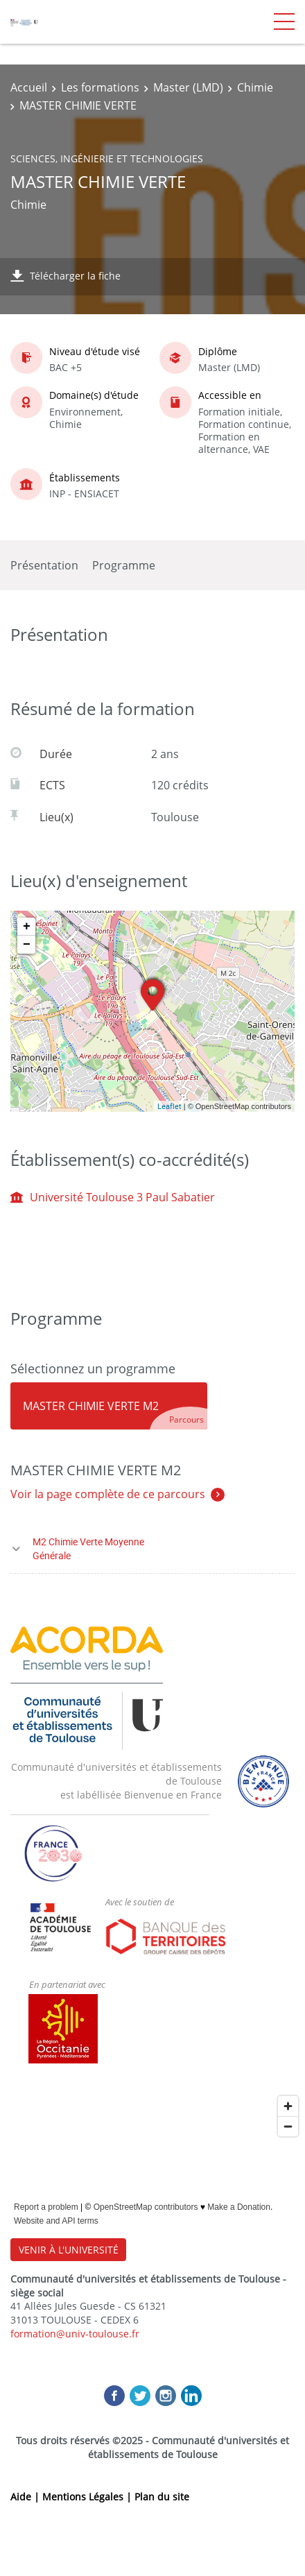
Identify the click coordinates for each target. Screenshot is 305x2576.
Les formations (100, 87)
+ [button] (27, 926)
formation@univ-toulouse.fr (74, 2333)
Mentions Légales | (88, 2496)
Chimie (255, 87)
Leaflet (169, 1106)
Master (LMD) (188, 87)
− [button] (27, 944)
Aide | (26, 2496)
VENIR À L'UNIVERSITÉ (69, 2249)
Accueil (28, 87)
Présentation (44, 565)
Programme (123, 565)
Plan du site (161, 2496)
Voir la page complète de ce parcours (107, 1494)
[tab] (108, 1405)
